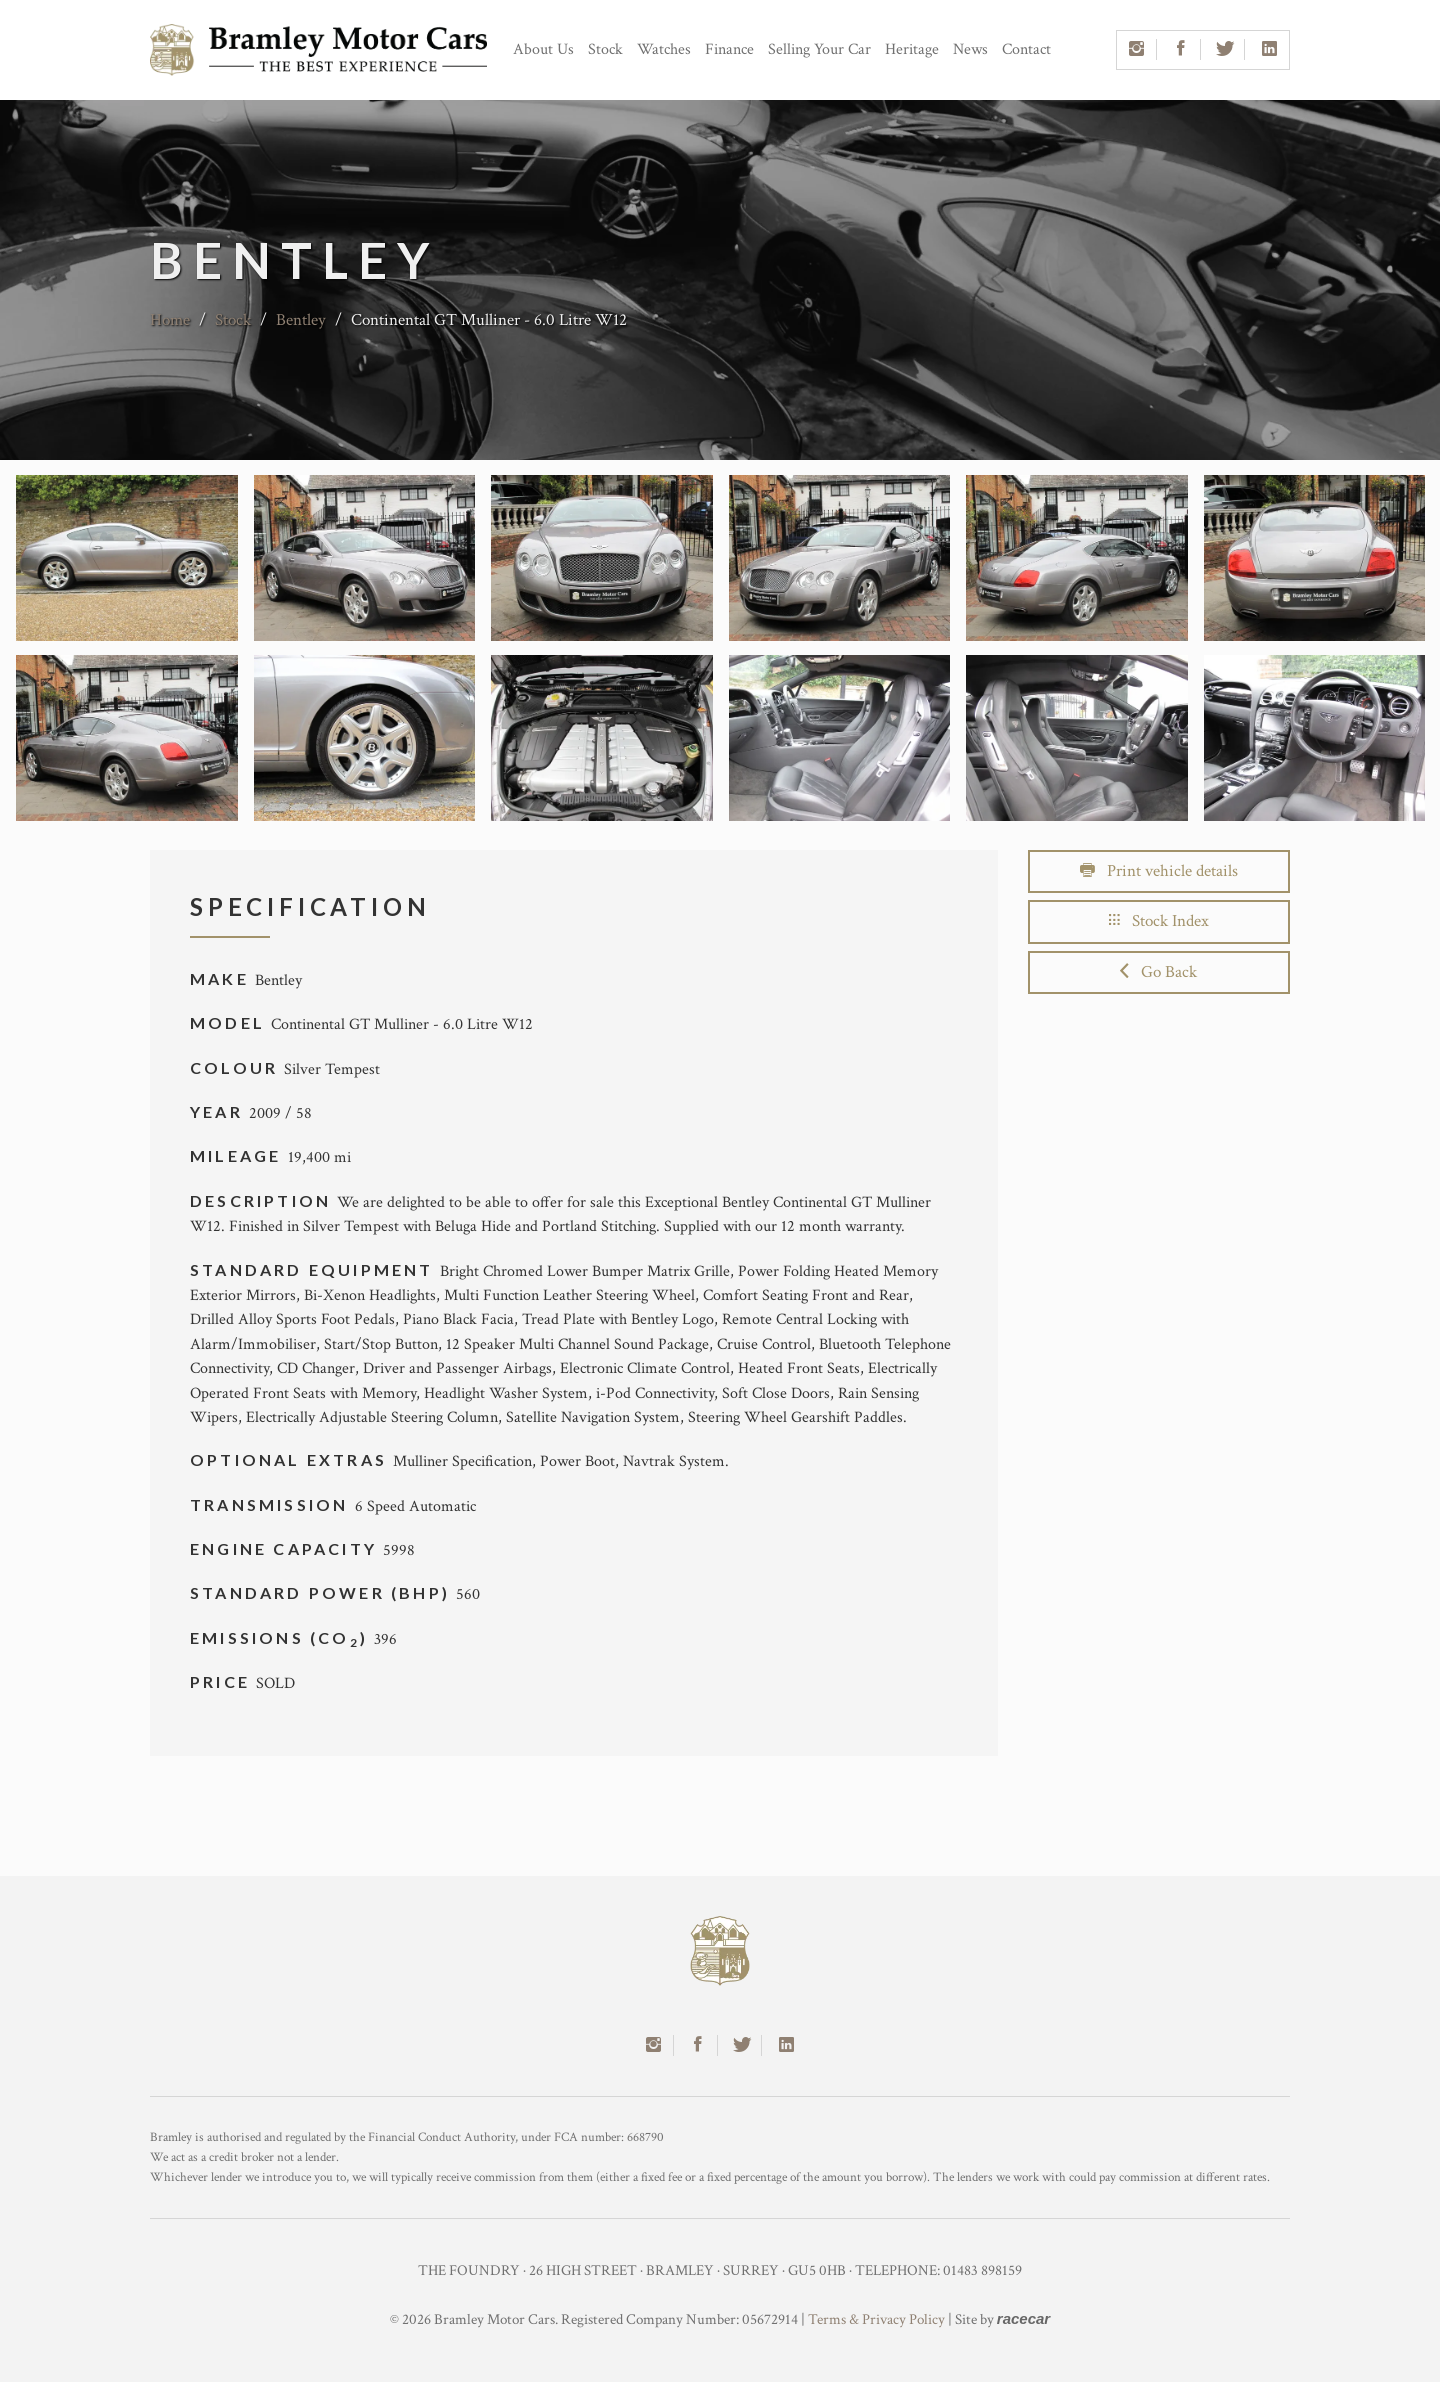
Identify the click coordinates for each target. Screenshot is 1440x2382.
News (970, 49)
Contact (1026, 49)
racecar (1023, 2318)
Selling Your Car (819, 49)
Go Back (1158, 972)
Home (170, 320)
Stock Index (1159, 921)
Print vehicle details (1159, 871)
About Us (543, 49)
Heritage (912, 49)
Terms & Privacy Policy (876, 2319)
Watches (664, 49)
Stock (605, 49)
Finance (729, 49)
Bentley (301, 320)
